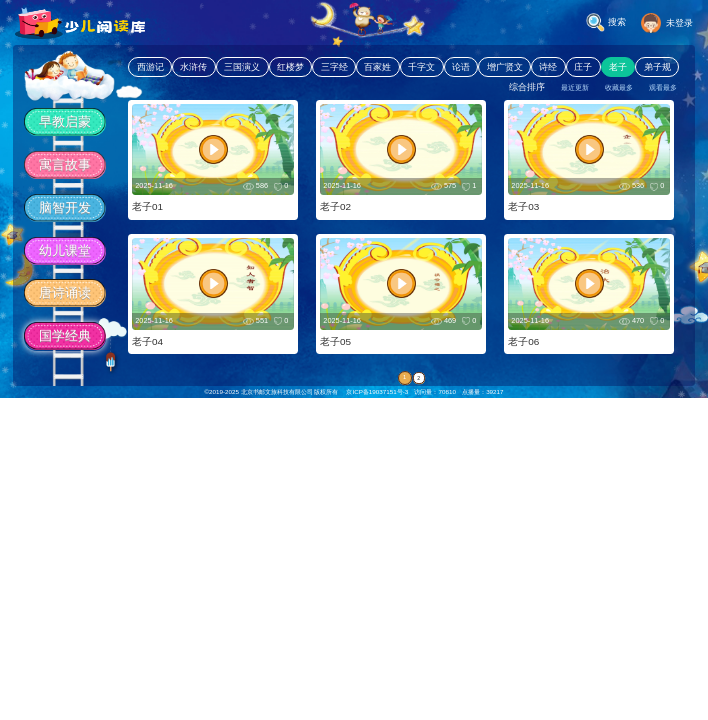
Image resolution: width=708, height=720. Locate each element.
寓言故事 (65, 164)
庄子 (583, 67)
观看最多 (663, 87)
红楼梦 (290, 67)
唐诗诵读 (65, 292)
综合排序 (527, 87)
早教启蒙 (65, 121)
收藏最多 (619, 87)
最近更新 (575, 87)
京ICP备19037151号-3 (377, 391)
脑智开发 (65, 207)
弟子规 (657, 67)
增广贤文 (505, 67)
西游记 (150, 67)
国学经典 (65, 335)
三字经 (334, 67)
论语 (461, 67)
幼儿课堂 (65, 250)
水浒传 (193, 67)
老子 (618, 67)
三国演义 (242, 67)
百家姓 (377, 67)
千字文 (421, 67)
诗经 (548, 67)
